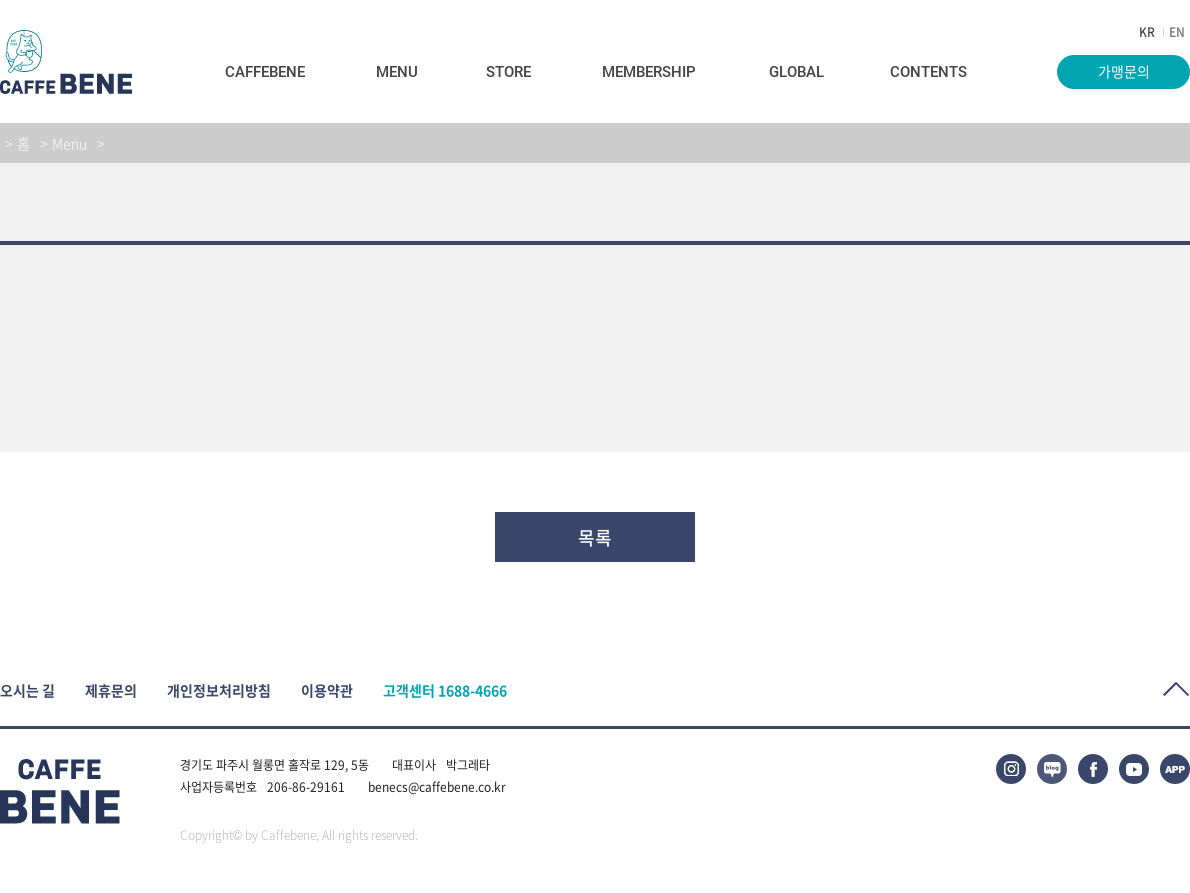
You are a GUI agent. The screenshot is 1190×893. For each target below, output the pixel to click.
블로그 (1052, 769)
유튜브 (1134, 769)
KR (1147, 32)
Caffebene (265, 72)
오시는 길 (27, 690)
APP (1175, 769)
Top (1176, 689)
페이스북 (1093, 769)
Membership (649, 72)
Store (508, 72)
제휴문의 (111, 690)
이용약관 (327, 690)
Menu (397, 72)
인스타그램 (1011, 769)
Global (796, 72)
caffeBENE (66, 62)
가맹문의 (1124, 71)
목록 (595, 537)
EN (1177, 32)
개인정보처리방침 (219, 690)
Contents (928, 72)
